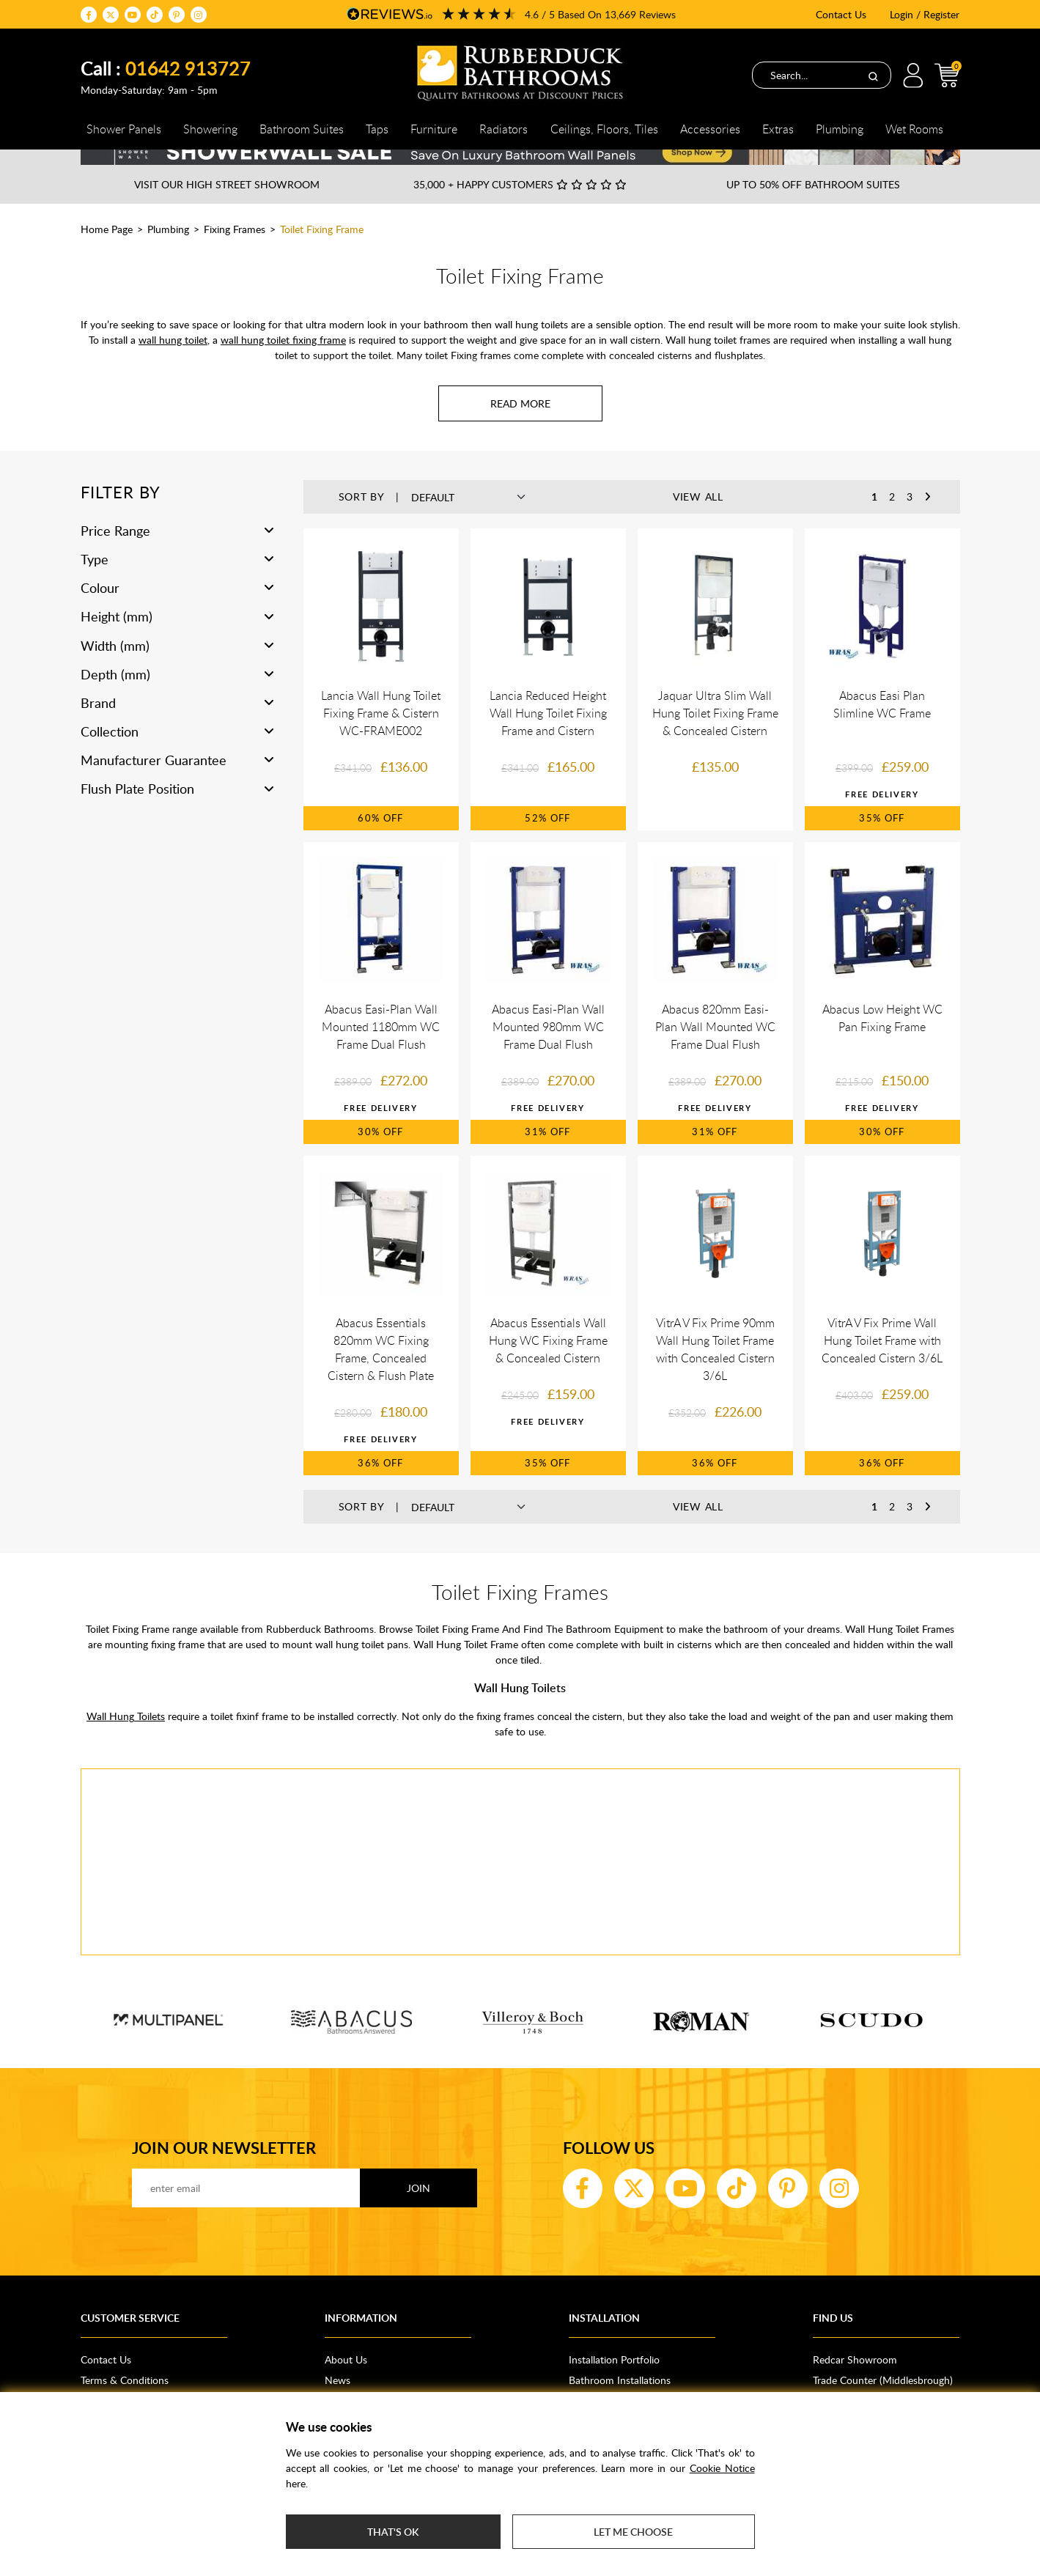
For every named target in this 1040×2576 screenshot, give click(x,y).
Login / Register (924, 14)
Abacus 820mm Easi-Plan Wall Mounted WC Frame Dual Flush (715, 1051)
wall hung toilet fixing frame (283, 365)
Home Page (107, 254)
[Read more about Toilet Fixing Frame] (520, 428)
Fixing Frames (234, 254)
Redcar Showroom (855, 2384)
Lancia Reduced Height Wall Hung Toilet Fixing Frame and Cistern (548, 738)
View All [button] (698, 521)
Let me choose (633, 2532)
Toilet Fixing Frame (322, 254)
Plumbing (168, 254)
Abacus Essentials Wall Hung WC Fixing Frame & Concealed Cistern (548, 1365)
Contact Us (841, 14)
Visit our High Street (227, 209)
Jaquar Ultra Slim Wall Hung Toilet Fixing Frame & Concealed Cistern (715, 738)
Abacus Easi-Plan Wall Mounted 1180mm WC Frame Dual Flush (381, 1051)
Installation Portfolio (614, 2384)
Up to (813, 209)
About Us (346, 2384)
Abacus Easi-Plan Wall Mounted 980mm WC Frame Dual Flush (548, 1051)
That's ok (392, 2532)
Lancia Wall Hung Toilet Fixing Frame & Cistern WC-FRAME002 (380, 738)
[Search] (872, 75)
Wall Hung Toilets (125, 1741)
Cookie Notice (722, 2468)
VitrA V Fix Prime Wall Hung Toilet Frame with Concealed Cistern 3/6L (882, 1365)
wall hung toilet (173, 365)
